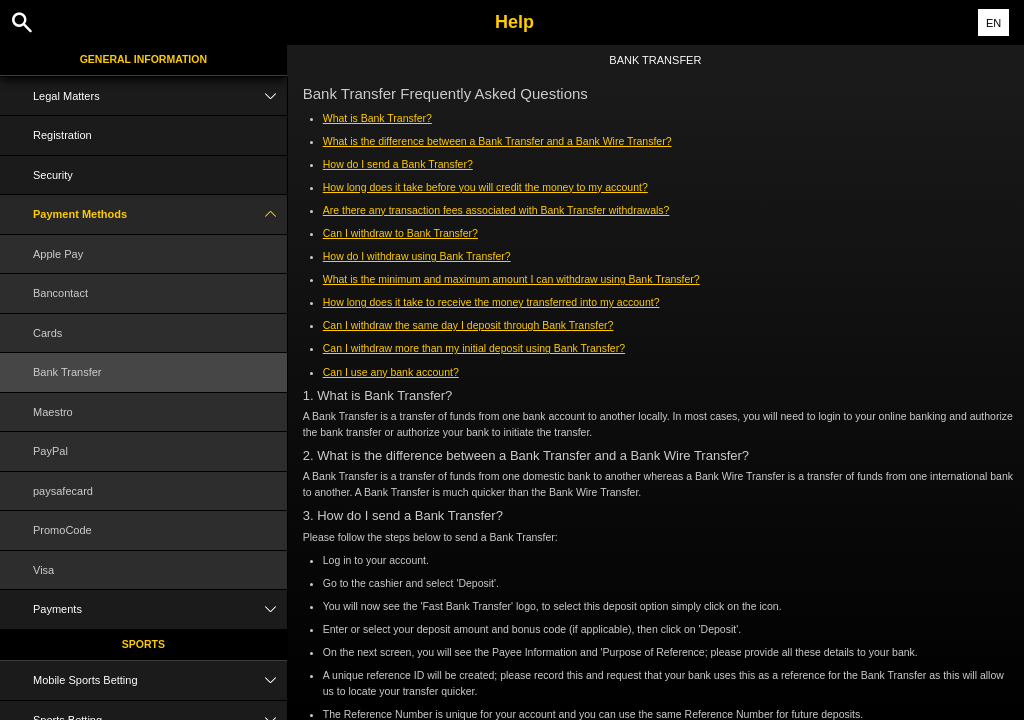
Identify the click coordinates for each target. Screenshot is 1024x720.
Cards (47, 333)
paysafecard (63, 491)
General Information (143, 59)
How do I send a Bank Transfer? (398, 164)
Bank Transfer (67, 372)
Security (53, 175)
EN (993, 23)
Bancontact (60, 293)
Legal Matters (160, 96)
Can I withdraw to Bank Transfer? (400, 233)
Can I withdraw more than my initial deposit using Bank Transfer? (474, 348)
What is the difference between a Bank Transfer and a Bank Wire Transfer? (497, 141)
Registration (62, 135)
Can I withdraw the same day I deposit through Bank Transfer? (468, 325)
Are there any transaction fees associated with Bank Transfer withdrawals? (496, 210)
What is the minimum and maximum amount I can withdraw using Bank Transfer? (511, 279)
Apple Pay (58, 254)
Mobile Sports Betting (160, 680)
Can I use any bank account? (391, 372)
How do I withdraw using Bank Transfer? (417, 256)
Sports (143, 644)
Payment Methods (160, 214)
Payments (160, 609)
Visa (43, 570)
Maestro (53, 412)
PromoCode (62, 530)
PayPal (50, 451)
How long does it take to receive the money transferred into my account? (491, 302)
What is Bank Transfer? (377, 118)
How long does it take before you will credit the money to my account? (485, 187)
